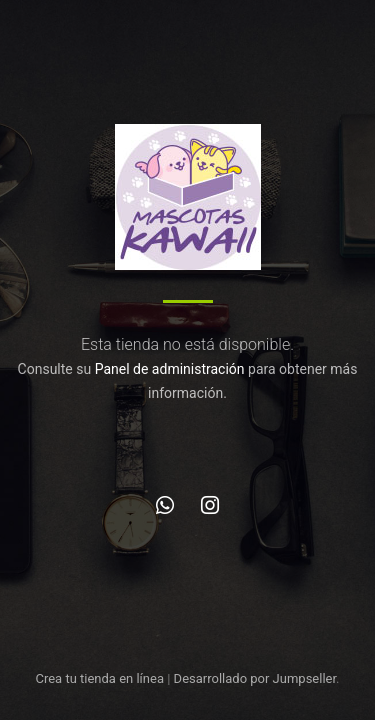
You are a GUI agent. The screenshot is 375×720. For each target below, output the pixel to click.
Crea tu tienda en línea (101, 678)
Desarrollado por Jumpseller (255, 678)
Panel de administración (170, 369)
